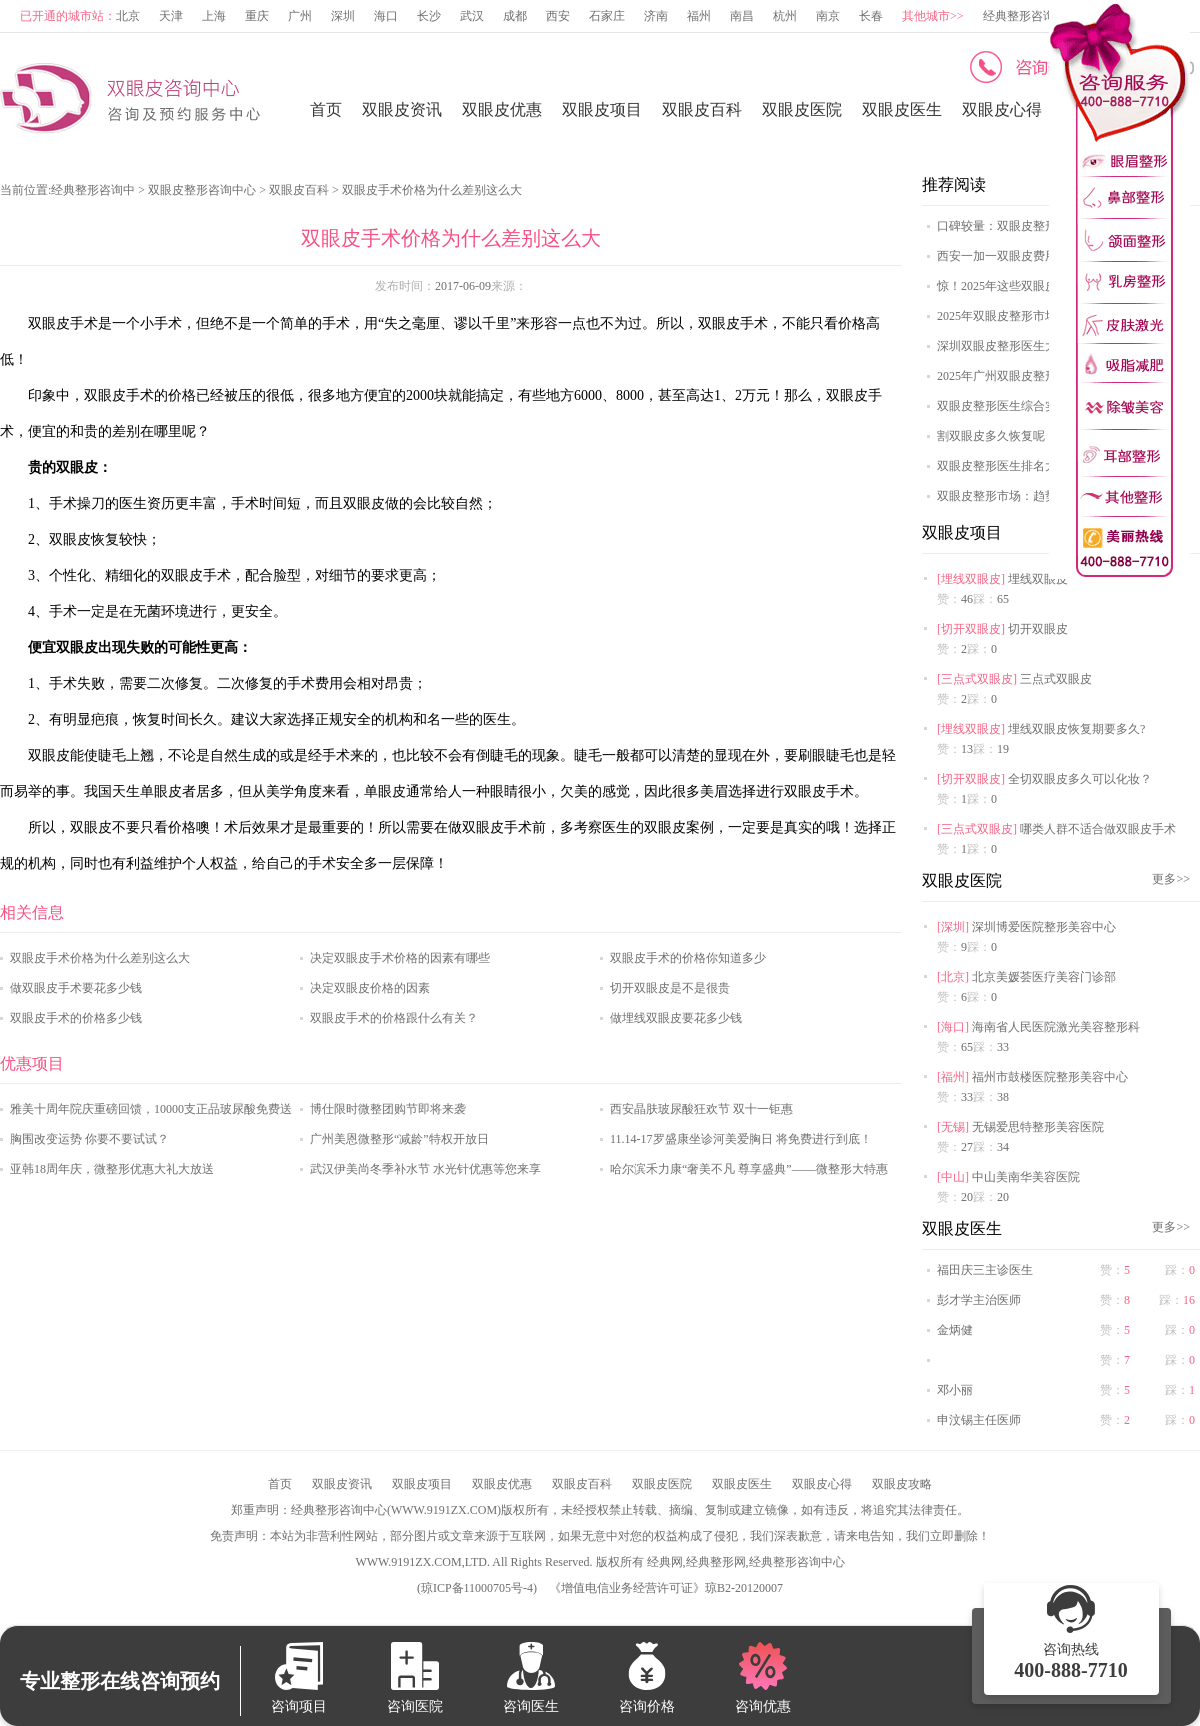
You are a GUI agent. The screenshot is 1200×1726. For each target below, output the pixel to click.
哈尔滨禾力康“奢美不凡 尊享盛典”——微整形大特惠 (749, 1169)
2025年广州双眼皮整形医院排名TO (1029, 376)
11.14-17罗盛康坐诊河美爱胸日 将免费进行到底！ (741, 1139)
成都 (515, 16)
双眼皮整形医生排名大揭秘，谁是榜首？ (1045, 466)
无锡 (953, 1127)
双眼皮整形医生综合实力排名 (1015, 406)
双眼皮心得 (1002, 109)
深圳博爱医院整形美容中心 (1044, 927)
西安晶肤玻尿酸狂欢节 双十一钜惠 (701, 1109)
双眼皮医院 (802, 109)
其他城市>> (933, 16)
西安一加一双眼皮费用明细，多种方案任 (1045, 256)
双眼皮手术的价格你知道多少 (688, 958)
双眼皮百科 (702, 109)
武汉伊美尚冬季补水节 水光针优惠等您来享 (425, 1169)
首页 (326, 109)
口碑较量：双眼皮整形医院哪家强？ (1033, 226)
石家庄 (607, 16)
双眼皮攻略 (902, 1484)
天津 (171, 16)
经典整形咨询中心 (1031, 16)
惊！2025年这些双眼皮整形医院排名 (1033, 286)
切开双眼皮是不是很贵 (670, 988)
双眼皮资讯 (402, 109)
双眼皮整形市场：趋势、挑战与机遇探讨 (1045, 496)
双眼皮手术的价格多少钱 (76, 1018)
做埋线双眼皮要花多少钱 (676, 1018)
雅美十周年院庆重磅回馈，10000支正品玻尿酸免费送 (151, 1109)
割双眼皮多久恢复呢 (991, 436)
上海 (214, 16)
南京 (828, 16)
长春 (871, 16)
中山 (953, 1177)
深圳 (343, 16)
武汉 (472, 16)
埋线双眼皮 (971, 579)
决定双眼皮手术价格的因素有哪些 (400, 958)
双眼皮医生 (902, 109)
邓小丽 (955, 1390)
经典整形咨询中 (93, 190)
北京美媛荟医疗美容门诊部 (1044, 977)
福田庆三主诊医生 (985, 1270)
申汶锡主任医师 (979, 1420)
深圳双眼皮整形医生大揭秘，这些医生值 (1045, 346)
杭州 (785, 16)
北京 (128, 16)
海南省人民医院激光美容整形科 (1056, 1027)
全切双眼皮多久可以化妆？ (1080, 779)
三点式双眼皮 (977, 679)
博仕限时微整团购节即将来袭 (388, 1109)
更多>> (1171, 879)
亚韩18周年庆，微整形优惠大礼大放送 (112, 1169)
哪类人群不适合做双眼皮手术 (1098, 829)
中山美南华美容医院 (1026, 1177)
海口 (386, 16)
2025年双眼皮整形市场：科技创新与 (1033, 316)
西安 (558, 16)
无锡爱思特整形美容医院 (1038, 1127)
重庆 (257, 16)
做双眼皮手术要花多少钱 (76, 988)
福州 (699, 16)
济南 (656, 16)
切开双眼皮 (971, 629)
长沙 (429, 16)
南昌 (742, 16)
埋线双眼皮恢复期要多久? (1076, 729)
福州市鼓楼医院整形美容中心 (1050, 1077)
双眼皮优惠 (502, 109)
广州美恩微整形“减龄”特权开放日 (399, 1139)
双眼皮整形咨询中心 (202, 190)
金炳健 (955, 1330)
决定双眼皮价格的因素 (370, 988)
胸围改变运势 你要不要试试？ (89, 1139)
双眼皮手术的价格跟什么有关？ (394, 1018)
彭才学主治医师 (979, 1300)
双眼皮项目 (602, 109)
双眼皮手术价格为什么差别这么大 (100, 958)
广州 (300, 16)
